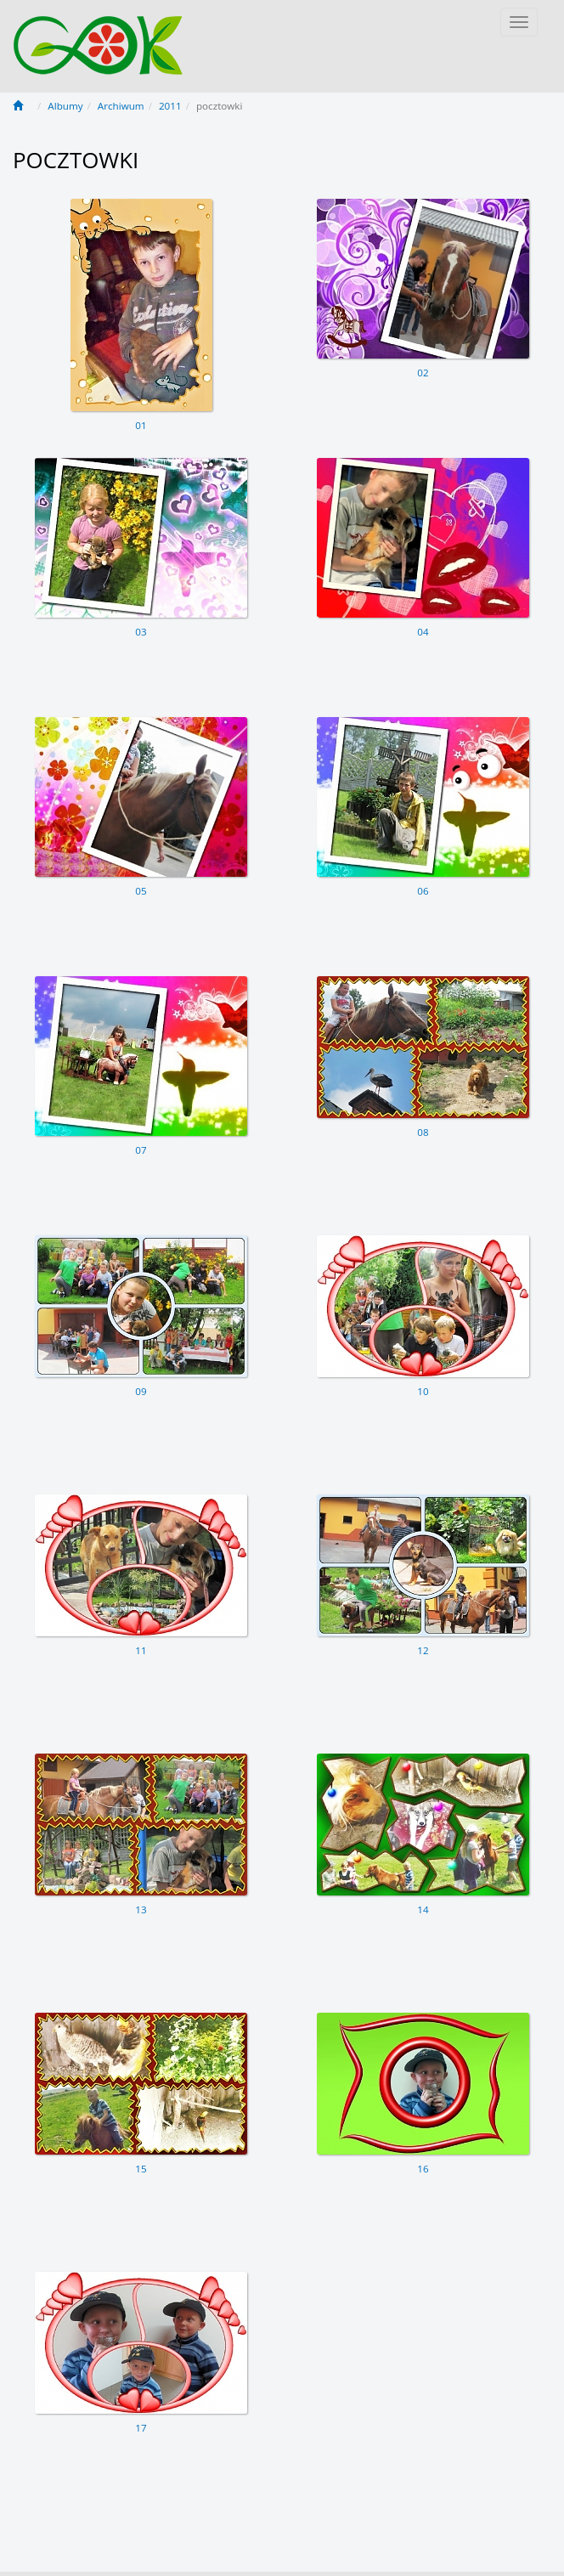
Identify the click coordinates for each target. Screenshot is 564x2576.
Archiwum (121, 105)
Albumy (65, 105)
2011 (170, 105)
